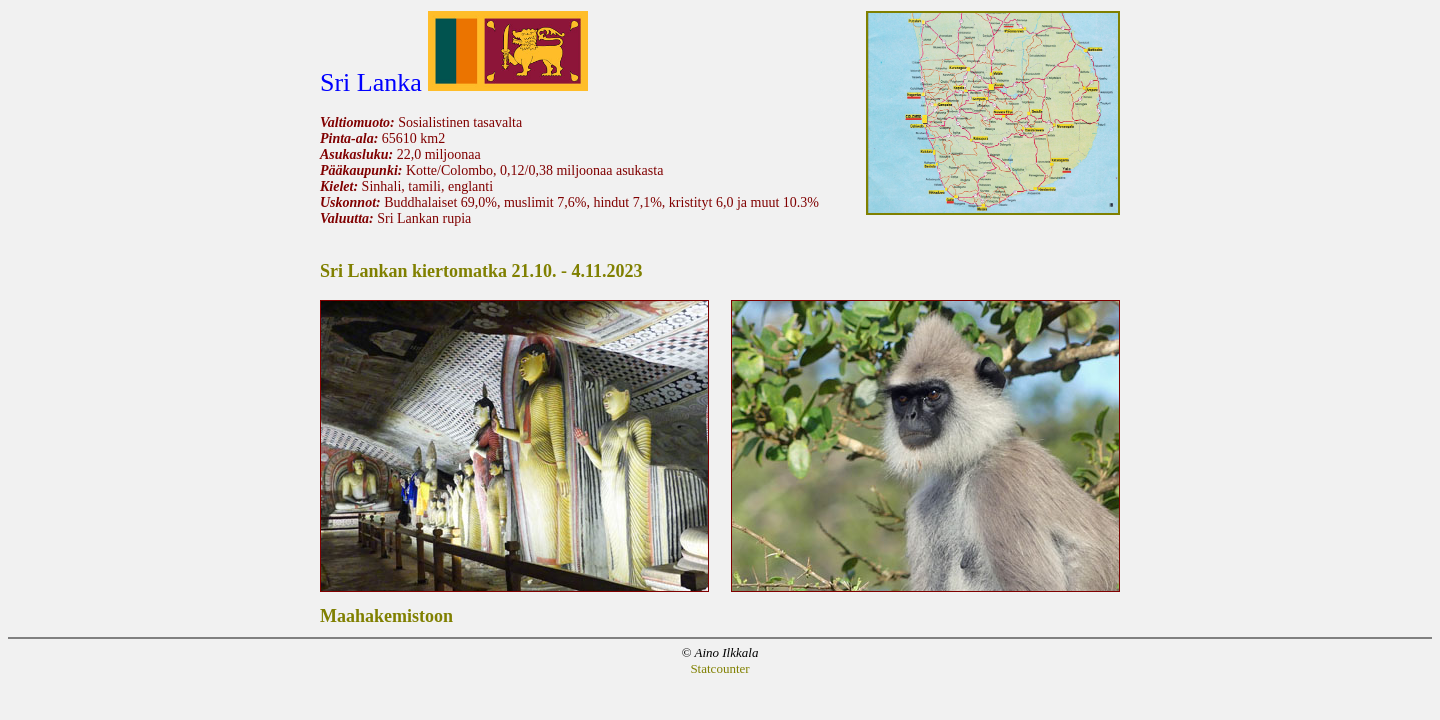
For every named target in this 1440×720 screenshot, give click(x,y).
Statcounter (719, 668)
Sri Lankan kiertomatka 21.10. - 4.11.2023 (481, 271)
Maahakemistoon (386, 616)
